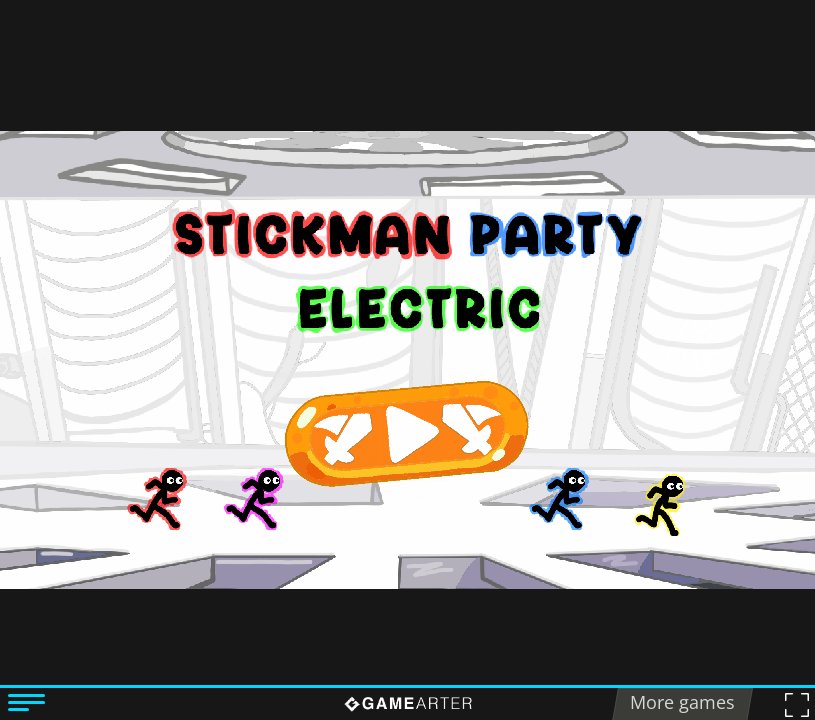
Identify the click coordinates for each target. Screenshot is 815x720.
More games (682, 702)
